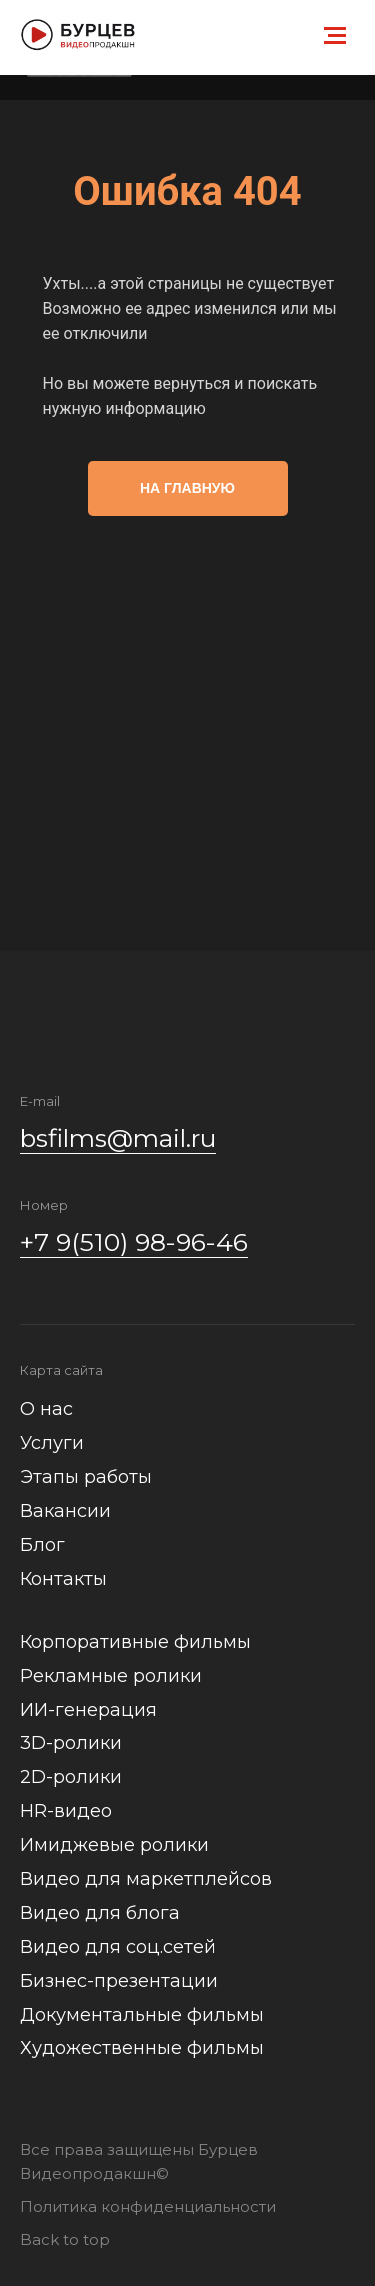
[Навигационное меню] (335, 36)
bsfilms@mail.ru (118, 1138)
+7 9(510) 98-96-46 (134, 1242)
